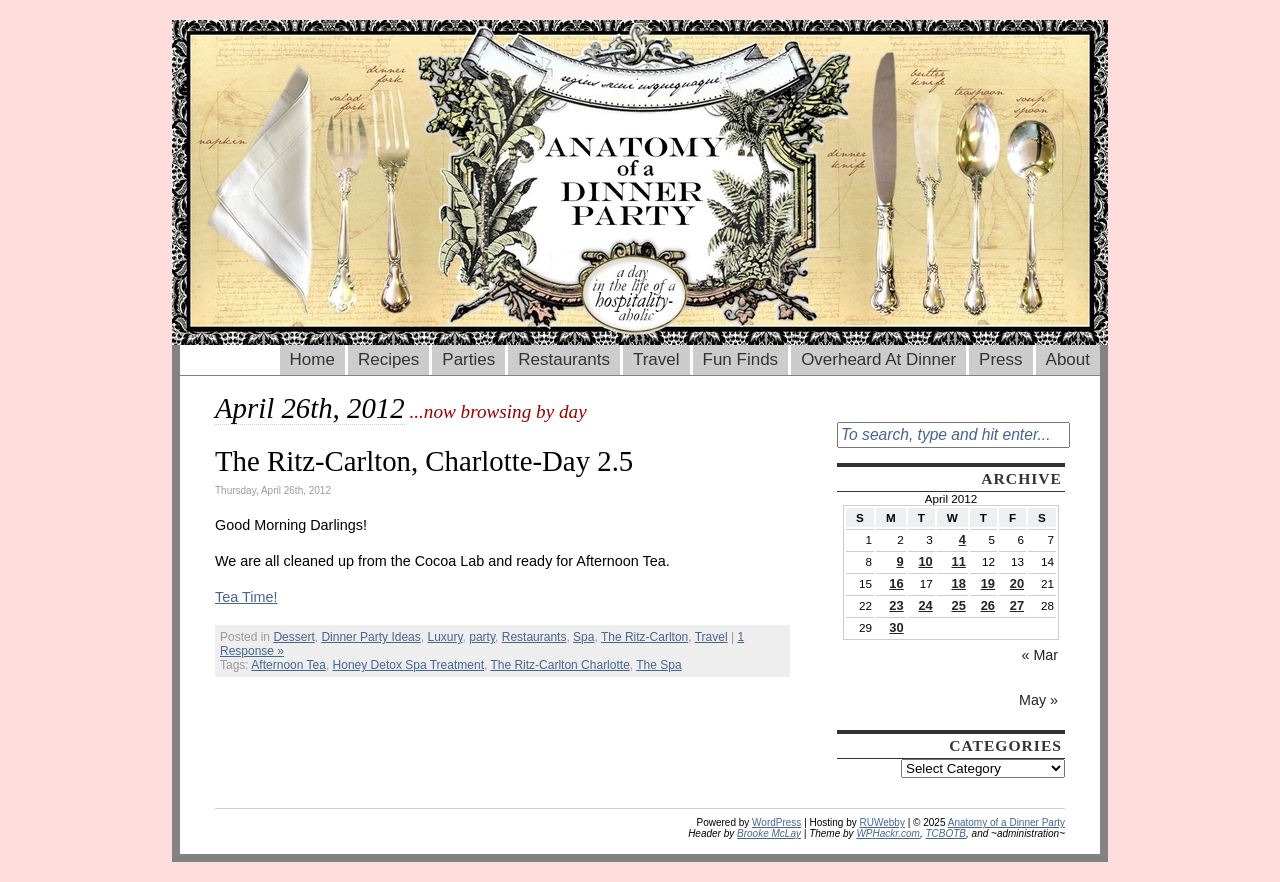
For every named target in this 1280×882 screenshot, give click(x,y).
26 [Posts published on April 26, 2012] (988, 605)
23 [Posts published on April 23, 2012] (896, 605)
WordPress (776, 822)
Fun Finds (741, 359)
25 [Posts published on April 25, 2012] (959, 605)
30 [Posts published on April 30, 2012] (896, 627)
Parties (468, 359)
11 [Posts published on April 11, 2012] (959, 561)
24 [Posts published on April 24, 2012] (925, 605)
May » (1038, 700)
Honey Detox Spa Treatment (408, 665)
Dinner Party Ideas (370, 637)
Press (1000, 359)
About (1068, 359)
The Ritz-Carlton (644, 637)
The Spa (658, 665)
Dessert (293, 637)
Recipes (388, 359)
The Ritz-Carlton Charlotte (559, 665)
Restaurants (564, 359)
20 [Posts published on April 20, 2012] (1017, 583)
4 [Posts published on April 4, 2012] (962, 539)
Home (312, 359)
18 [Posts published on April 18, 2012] (959, 583)
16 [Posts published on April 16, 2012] (896, 583)
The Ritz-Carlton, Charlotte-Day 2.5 (424, 461)
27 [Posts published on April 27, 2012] (1017, 605)
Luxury (444, 637)
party (482, 637)
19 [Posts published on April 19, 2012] (988, 583)
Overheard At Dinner (878, 359)
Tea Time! (246, 597)
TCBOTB (945, 833)
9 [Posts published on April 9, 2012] (899, 561)
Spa (583, 637)
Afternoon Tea (288, 665)
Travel (656, 359)
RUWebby (882, 822)
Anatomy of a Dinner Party (1006, 822)
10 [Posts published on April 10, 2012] (925, 561)
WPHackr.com (888, 833)
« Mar (1039, 655)
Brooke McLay (769, 833)
